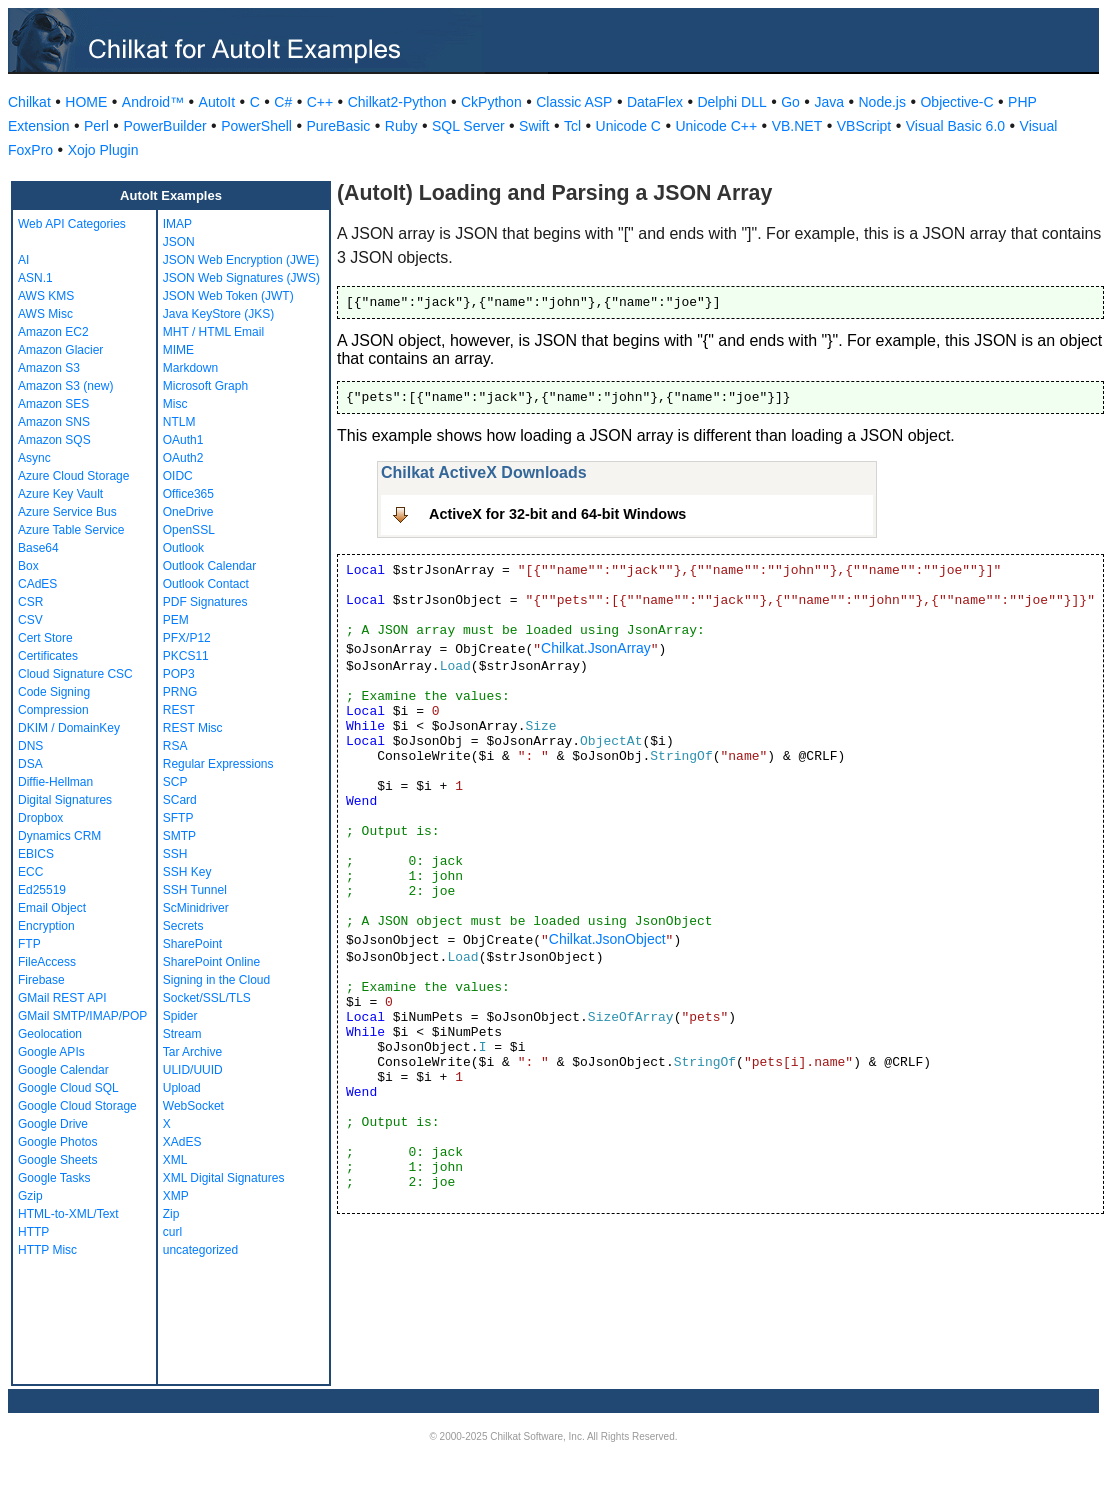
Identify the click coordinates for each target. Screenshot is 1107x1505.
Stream (182, 1034)
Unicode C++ (716, 126)
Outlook (183, 548)
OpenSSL (189, 530)
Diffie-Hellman (55, 782)
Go (790, 102)
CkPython (491, 102)
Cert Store (45, 638)
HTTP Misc (47, 1250)
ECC (30, 872)
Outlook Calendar (209, 566)
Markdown (190, 368)
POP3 (179, 674)
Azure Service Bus (67, 512)
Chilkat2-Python (397, 102)
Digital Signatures (65, 800)
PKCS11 (186, 656)
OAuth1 (183, 440)
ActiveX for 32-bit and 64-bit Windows (557, 514)
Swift (534, 126)
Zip (171, 1214)
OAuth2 (183, 458)
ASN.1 (35, 278)
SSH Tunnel (195, 890)
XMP (176, 1196)
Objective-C (956, 102)
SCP (175, 782)
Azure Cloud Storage (73, 476)
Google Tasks (54, 1178)
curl (172, 1232)
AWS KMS (46, 296)
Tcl (572, 126)
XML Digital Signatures (224, 1178)
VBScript (864, 126)
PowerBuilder (164, 126)
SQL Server (468, 126)
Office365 (188, 494)
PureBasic (338, 126)
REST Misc (193, 728)
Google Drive (53, 1124)
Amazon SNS (54, 422)
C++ (320, 102)
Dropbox (40, 818)
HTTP (33, 1232)
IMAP (177, 224)
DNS (30, 746)
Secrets (183, 926)
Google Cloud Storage (77, 1106)
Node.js (882, 102)
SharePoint (192, 944)
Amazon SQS (54, 440)
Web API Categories (72, 224)
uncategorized (200, 1250)
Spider (180, 1016)
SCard (180, 800)
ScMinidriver (196, 908)
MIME (178, 350)
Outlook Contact (206, 584)
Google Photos (57, 1142)
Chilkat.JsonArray (596, 648)
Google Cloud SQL (68, 1088)
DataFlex (655, 102)
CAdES (37, 584)
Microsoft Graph (205, 386)
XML (175, 1160)
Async (34, 458)
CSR (30, 602)
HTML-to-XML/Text (68, 1214)
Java (829, 102)
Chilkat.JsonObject (607, 939)
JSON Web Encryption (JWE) (241, 260)
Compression (53, 710)
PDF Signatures (205, 602)
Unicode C (628, 126)
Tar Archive (192, 1052)
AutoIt (217, 102)
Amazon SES (53, 404)
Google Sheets (57, 1160)
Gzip (30, 1196)
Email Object (52, 908)
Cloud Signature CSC (75, 674)
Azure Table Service (71, 530)
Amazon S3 (49, 368)
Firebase (41, 980)
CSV (30, 620)
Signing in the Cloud (216, 980)
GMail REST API (62, 998)
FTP (29, 944)
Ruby (401, 126)
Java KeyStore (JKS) (218, 314)
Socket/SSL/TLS (207, 998)
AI (23, 260)
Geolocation (50, 1034)
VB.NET (797, 126)
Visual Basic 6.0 (955, 126)
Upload (182, 1088)
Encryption (46, 926)
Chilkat (29, 102)
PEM (176, 620)
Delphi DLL (731, 102)
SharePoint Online (211, 962)
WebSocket (193, 1106)
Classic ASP (574, 102)
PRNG (180, 692)
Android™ (153, 102)
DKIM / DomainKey (69, 728)
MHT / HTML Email (213, 332)
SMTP (179, 836)
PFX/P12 (187, 638)
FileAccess (47, 962)
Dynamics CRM (59, 836)
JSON (179, 242)
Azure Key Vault (60, 494)
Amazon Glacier (60, 350)
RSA (175, 746)
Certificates (48, 656)
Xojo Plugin (103, 150)
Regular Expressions (218, 764)
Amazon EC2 (53, 332)
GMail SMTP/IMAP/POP (82, 1016)
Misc (175, 404)
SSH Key (187, 872)
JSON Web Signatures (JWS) (241, 278)
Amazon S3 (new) (65, 386)
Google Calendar (63, 1070)
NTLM (179, 422)
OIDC (178, 476)
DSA (30, 764)
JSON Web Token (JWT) (228, 296)
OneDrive (188, 512)
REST (179, 710)
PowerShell (256, 126)
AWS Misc (45, 314)
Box (28, 566)
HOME (86, 102)
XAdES (182, 1142)
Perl (96, 126)
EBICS (36, 854)
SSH (175, 854)
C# (283, 102)
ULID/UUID (193, 1070)
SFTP (178, 818)
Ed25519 (42, 890)
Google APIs (51, 1052)
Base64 (38, 548)
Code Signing (54, 692)
